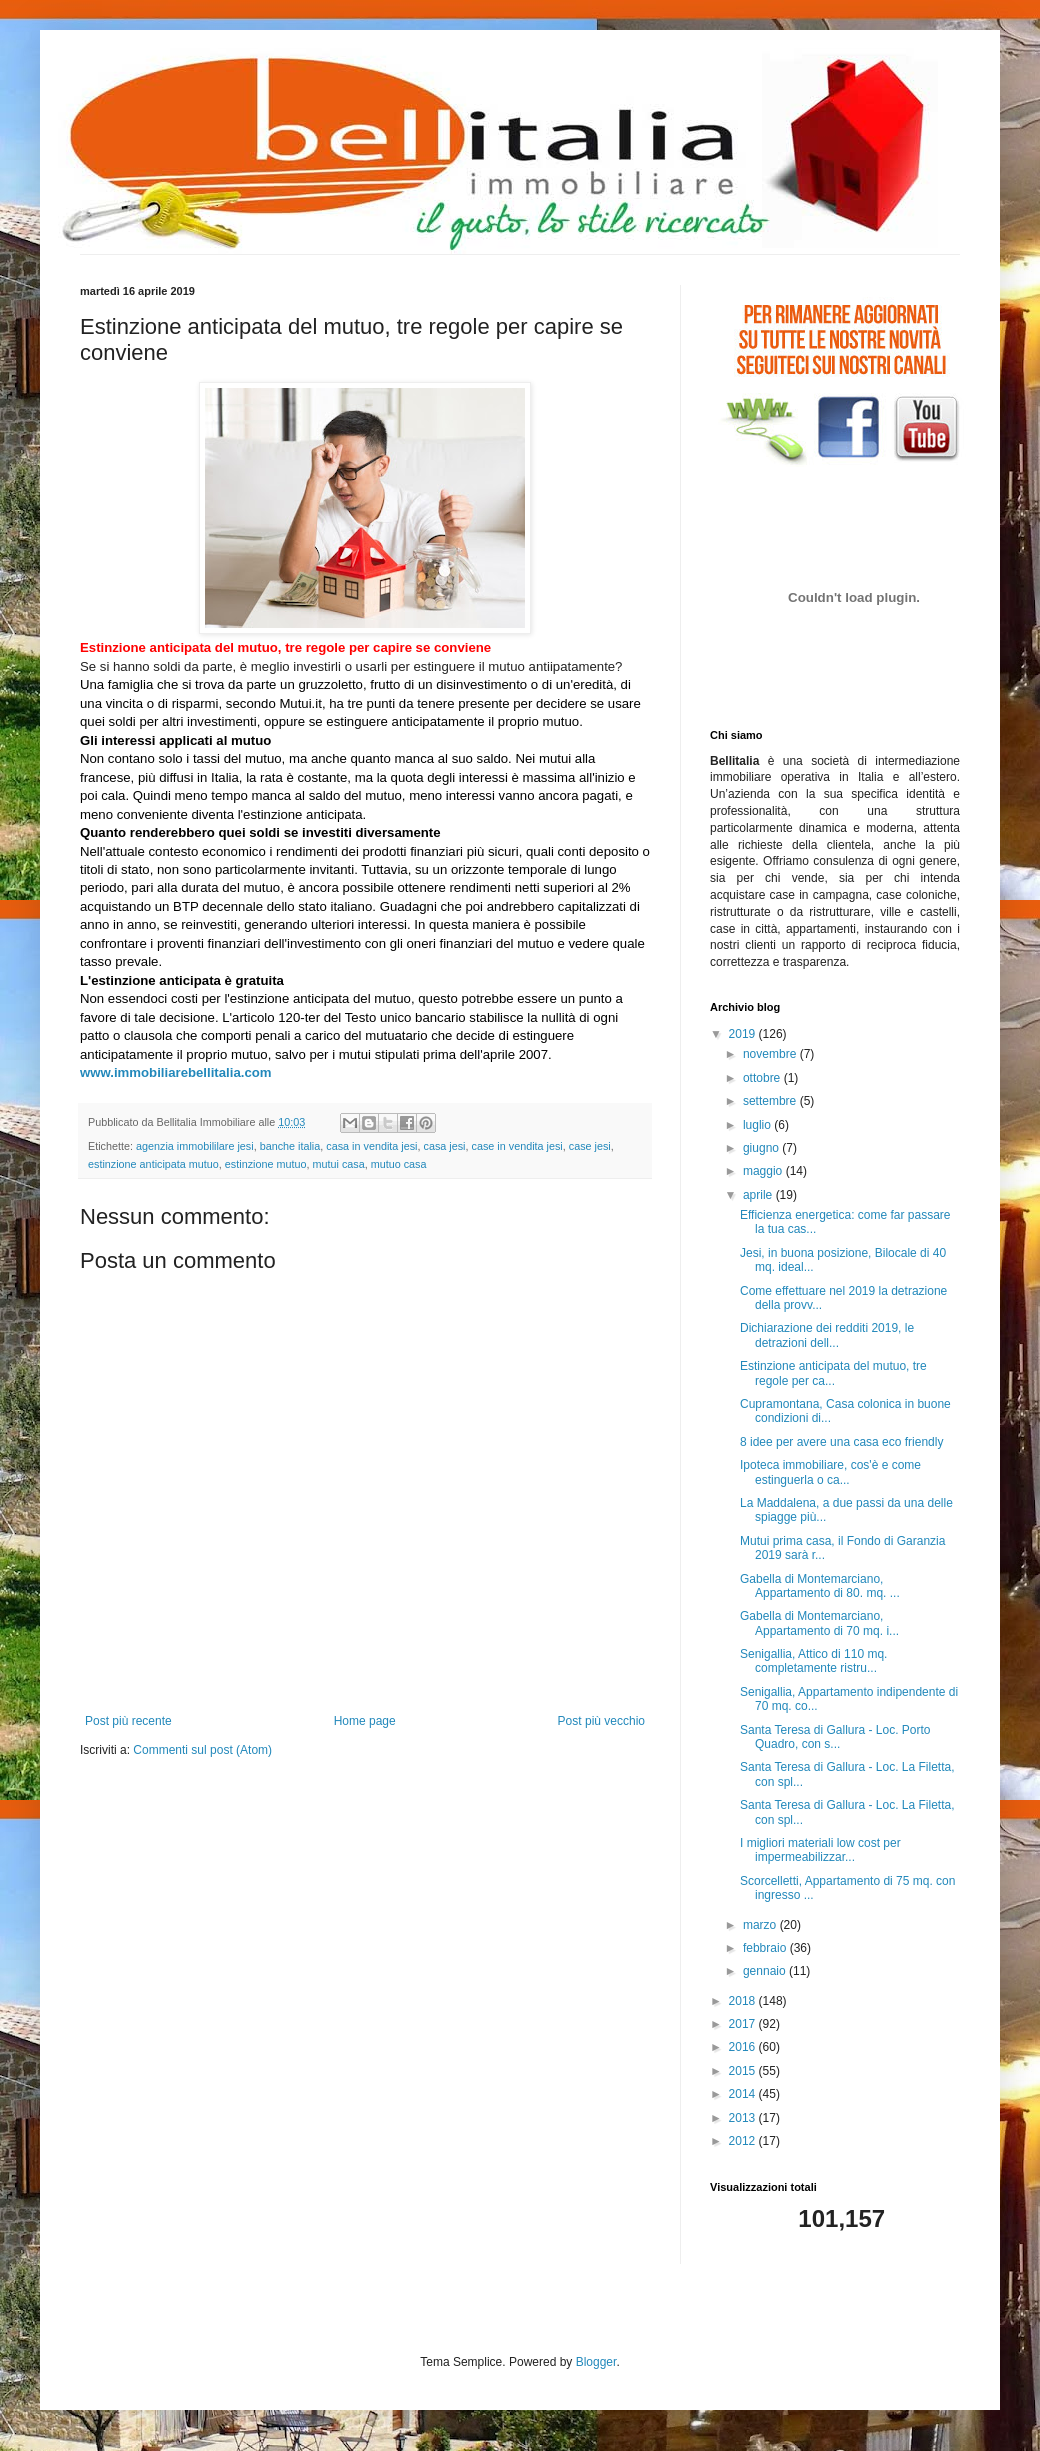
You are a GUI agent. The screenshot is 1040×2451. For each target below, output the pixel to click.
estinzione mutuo (266, 1164)
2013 (744, 2118)
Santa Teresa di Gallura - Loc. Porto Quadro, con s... (835, 1737)
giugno (762, 1148)
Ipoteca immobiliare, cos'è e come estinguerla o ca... (830, 1472)
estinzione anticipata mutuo (153, 1164)
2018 (744, 2001)
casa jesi (445, 1146)
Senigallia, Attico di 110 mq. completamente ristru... (813, 1661)
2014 (744, 2094)
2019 (744, 1034)
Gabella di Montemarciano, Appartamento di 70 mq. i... (819, 1623)
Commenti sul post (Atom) (202, 1750)
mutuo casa (399, 1164)
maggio (764, 1171)
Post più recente (128, 1721)
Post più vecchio (601, 1721)
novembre (771, 1054)
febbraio (766, 1948)
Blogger (596, 2362)
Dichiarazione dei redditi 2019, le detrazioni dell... (827, 1335)
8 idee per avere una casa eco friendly (841, 1442)
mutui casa (338, 1164)
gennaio (766, 1971)
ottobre (763, 1078)
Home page (365, 1721)
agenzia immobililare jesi (195, 1146)
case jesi (590, 1146)
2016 (744, 2047)
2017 (744, 2024)
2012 (744, 2141)
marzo (761, 1925)
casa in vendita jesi (371, 1146)
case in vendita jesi (517, 1146)
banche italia (290, 1146)
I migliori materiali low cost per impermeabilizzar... (820, 1850)
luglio (758, 1125)
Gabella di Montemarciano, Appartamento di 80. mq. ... (820, 1586)
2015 (744, 2071)
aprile (759, 1195)
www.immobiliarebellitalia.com (176, 1072)
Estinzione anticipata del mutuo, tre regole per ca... (833, 1373)
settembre (771, 1101)
